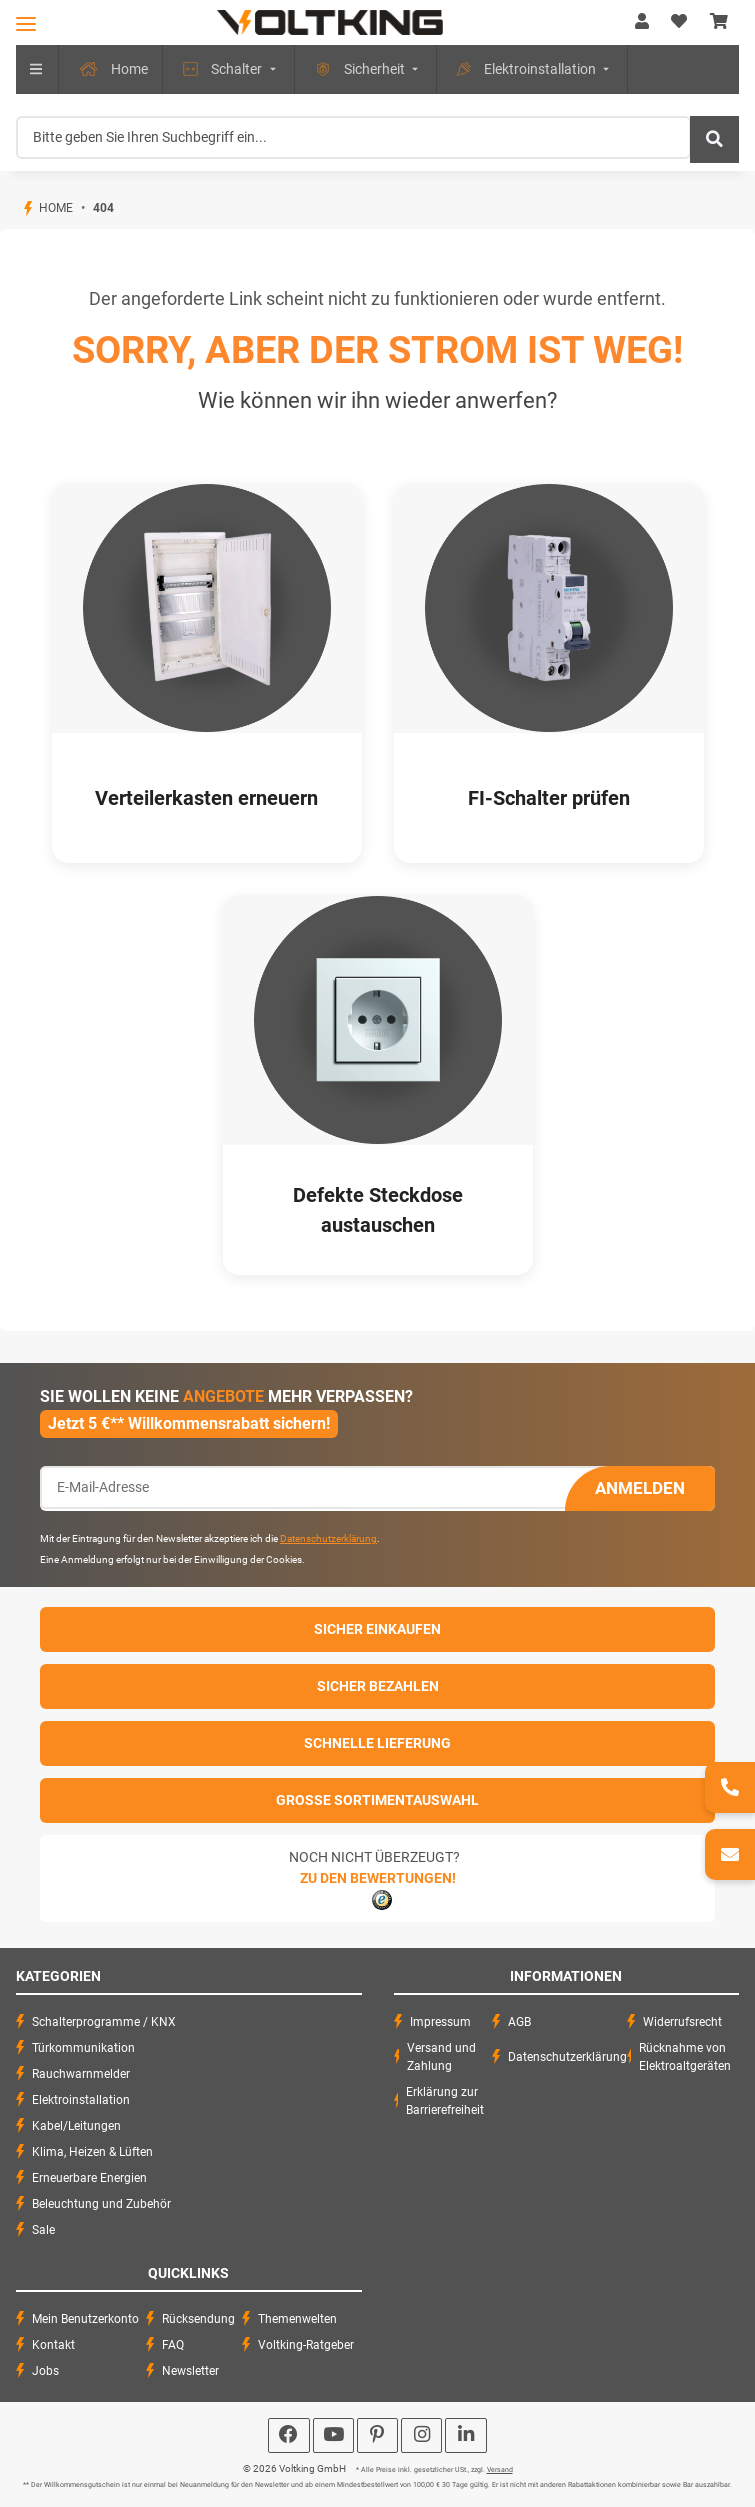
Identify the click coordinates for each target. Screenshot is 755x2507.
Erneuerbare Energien (89, 2178)
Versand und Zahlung (441, 2057)
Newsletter (190, 2371)
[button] (642, 22)
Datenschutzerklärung (328, 1538)
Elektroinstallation (81, 2100)
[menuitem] (104, 69)
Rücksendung (198, 2319)
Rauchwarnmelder (81, 2074)
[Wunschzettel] (679, 22)
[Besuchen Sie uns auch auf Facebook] (288, 2435)
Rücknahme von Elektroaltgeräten (685, 2057)
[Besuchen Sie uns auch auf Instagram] (421, 2435)
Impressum (440, 2022)
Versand (500, 2470)
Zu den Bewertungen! (378, 1878)
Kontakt (53, 2345)
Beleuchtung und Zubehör (101, 2204)
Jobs (45, 2371)
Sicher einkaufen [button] (377, 1629)
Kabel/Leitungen (76, 2126)
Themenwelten (297, 2319)
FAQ (173, 2345)
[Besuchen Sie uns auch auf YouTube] (333, 2435)
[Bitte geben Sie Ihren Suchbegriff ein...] (353, 137)
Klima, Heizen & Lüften (92, 2152)
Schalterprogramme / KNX (104, 2022)
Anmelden (640, 1488)
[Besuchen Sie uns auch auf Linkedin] (465, 2435)
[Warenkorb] (719, 22)
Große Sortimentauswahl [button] (377, 1800)
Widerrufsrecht (682, 2022)
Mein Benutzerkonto (85, 2319)
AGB (519, 2022)
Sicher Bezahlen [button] (378, 1686)
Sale (43, 2230)
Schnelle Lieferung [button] (377, 1743)
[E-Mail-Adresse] (303, 1487)
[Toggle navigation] (26, 23)
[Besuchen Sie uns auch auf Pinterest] (377, 2435)
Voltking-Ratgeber (306, 2345)
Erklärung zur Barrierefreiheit (445, 2101)
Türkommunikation (83, 2048)
